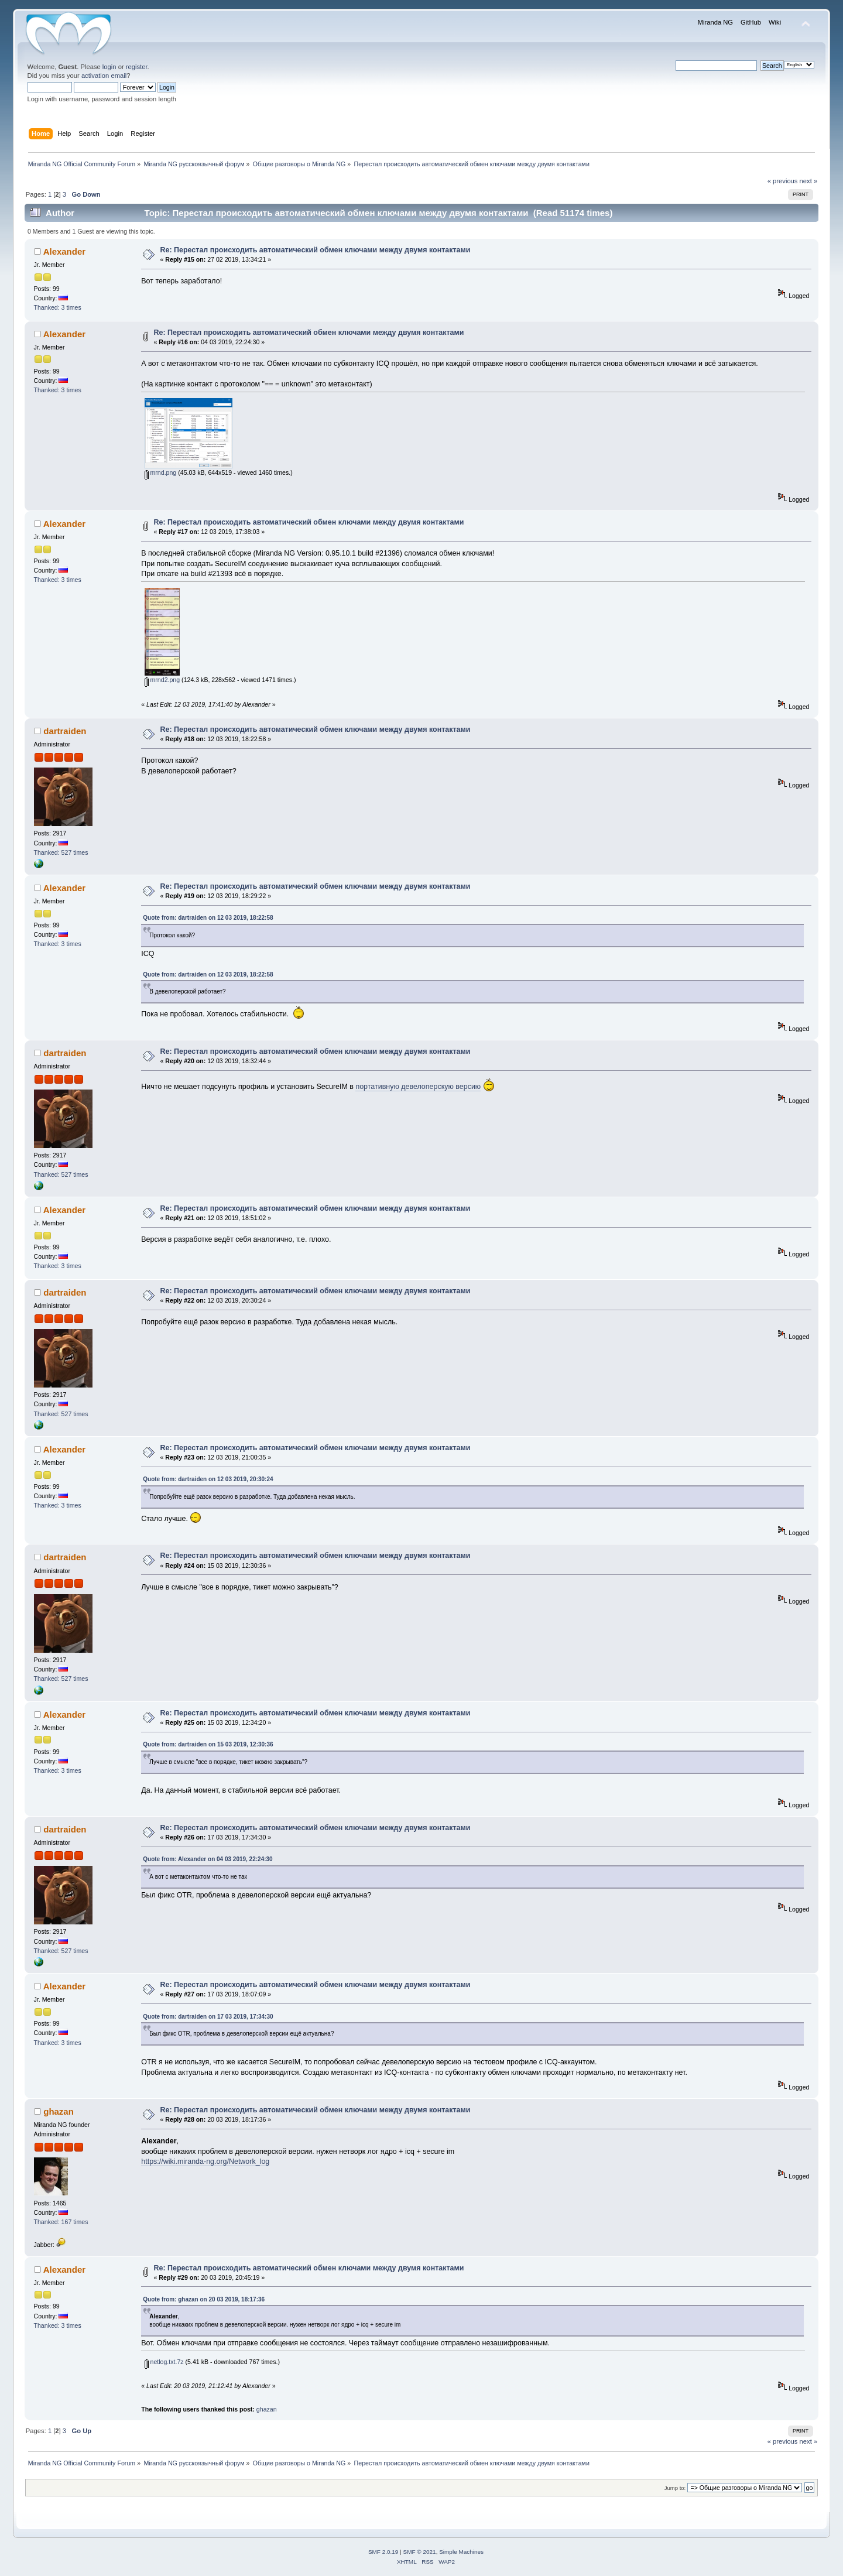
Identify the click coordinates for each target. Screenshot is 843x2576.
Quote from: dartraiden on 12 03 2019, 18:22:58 (208, 917)
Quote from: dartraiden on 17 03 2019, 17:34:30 (208, 2016)
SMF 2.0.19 (383, 2551)
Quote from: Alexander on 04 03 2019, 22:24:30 (207, 1859)
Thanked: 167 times (61, 2221)
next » (809, 180)
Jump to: (675, 2488)
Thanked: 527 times (61, 852)
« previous (782, 180)
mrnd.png (161, 472)
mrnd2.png (162, 679)
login (109, 66)
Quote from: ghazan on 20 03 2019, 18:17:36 (204, 2299)
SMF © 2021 (419, 2551)
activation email (103, 75)
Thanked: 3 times (57, 307)
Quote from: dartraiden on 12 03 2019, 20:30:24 (208, 1479)
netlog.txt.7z (164, 2361)
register (137, 66)
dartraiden (64, 731)
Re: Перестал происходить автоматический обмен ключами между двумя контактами (315, 250)
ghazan (58, 2111)
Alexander (64, 251)
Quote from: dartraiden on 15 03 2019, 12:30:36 (208, 1744)
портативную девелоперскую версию (418, 1087)
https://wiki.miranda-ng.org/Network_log (205, 2161)
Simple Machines (461, 2551)
